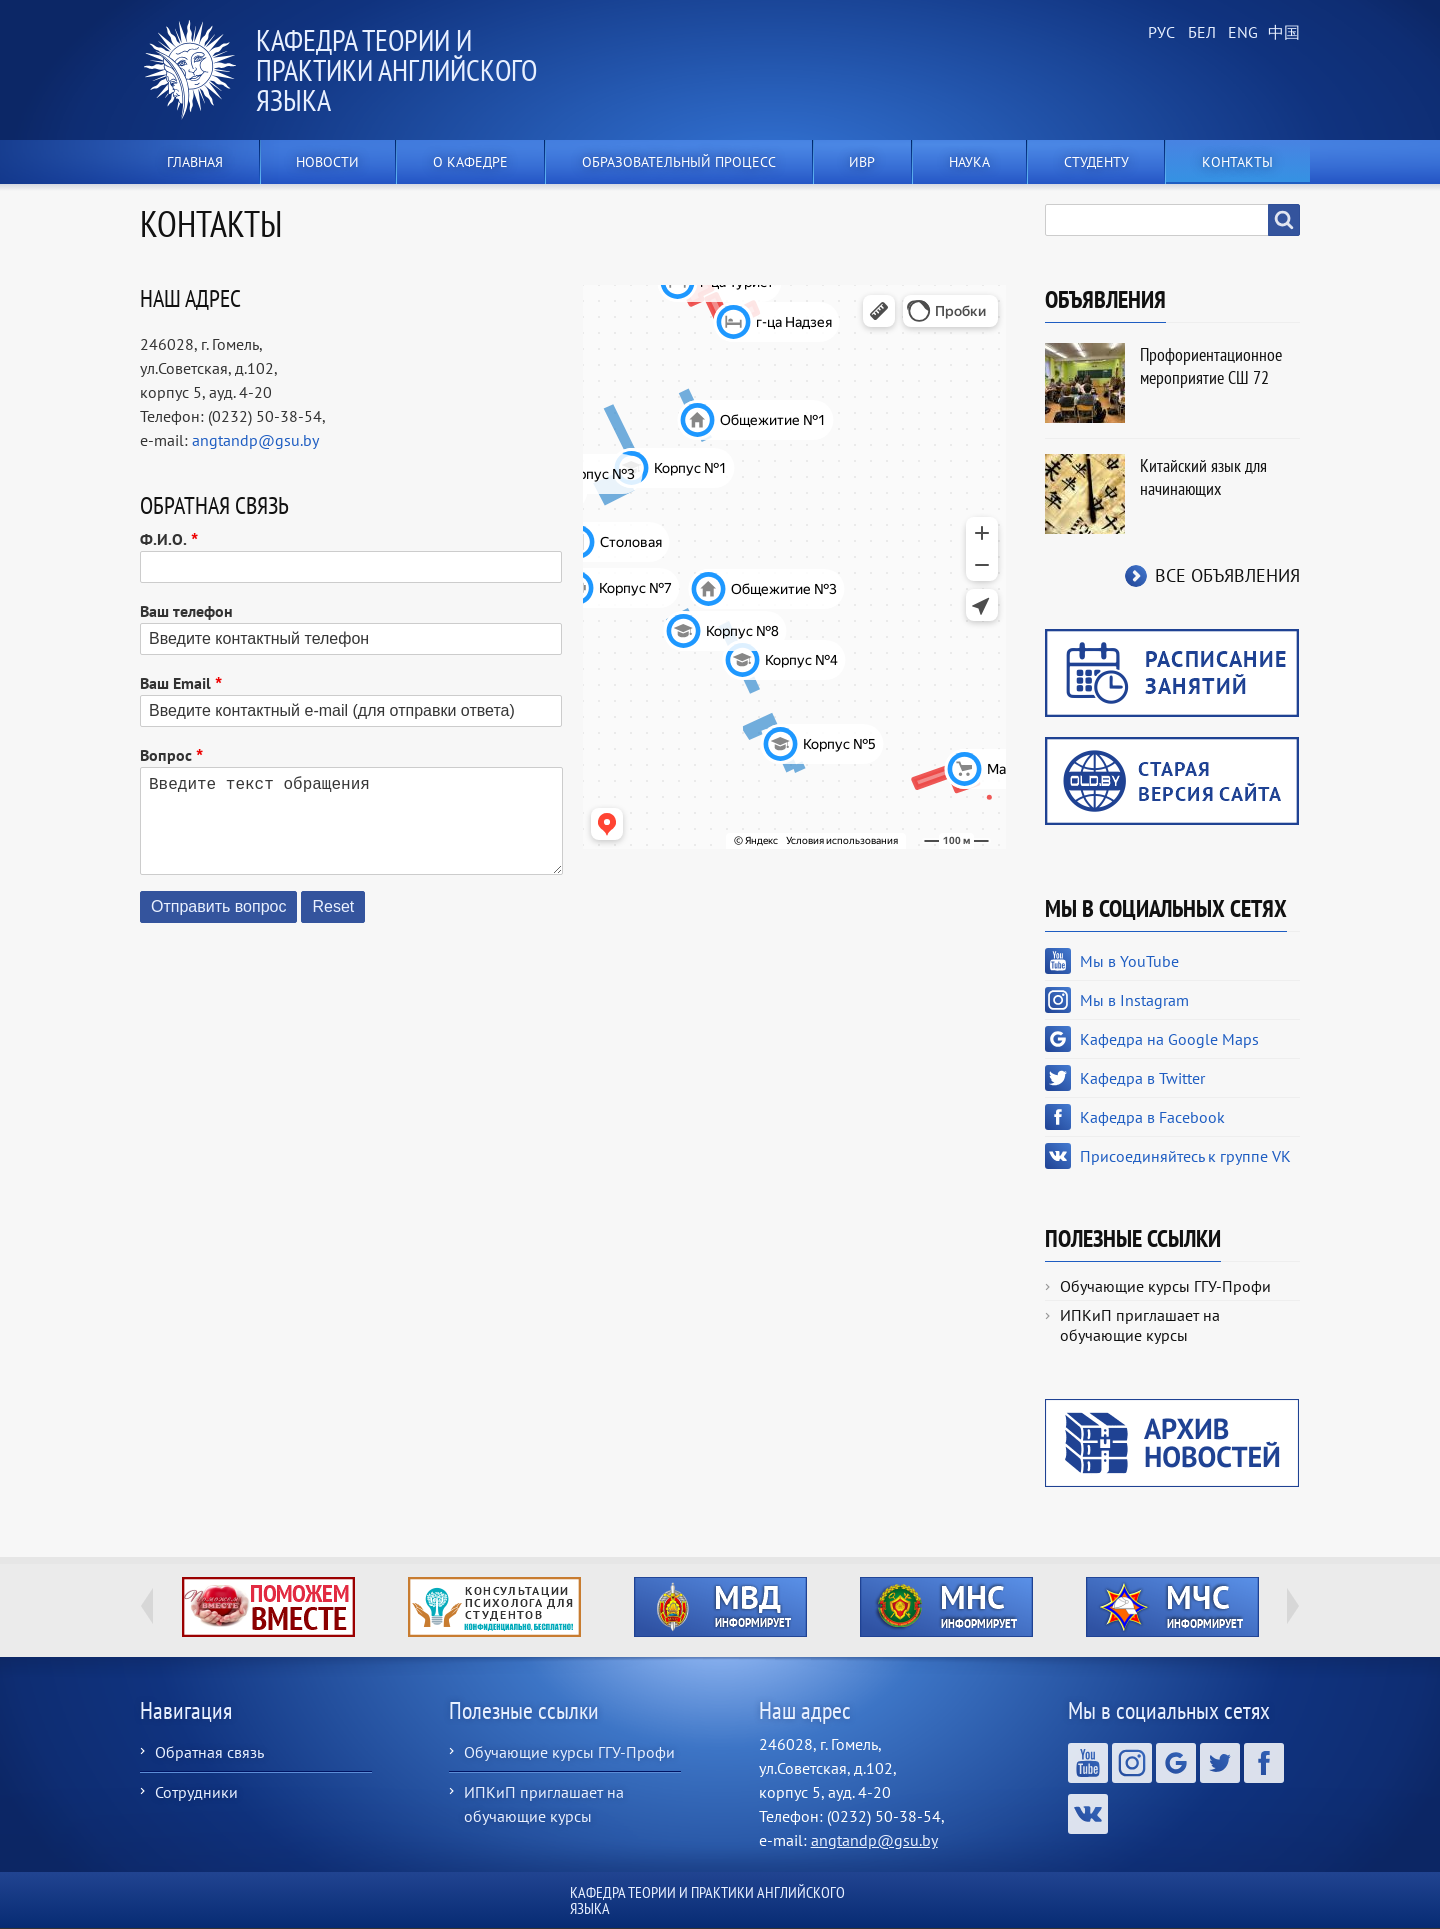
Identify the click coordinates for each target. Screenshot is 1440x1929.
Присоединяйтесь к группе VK (1185, 1156)
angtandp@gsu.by (255, 440)
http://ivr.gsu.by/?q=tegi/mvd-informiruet (720, 1607)
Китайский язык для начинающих (1203, 477)
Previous (147, 1606)
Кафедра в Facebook (1152, 1117)
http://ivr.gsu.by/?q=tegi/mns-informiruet (946, 1607)
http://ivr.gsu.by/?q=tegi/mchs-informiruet (1172, 1607)
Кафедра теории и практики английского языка (396, 69)
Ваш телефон (186, 611)
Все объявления (1227, 575)
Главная (195, 162)
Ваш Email (175, 683)
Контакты (1237, 162)
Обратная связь (209, 1752)
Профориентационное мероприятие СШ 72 (1211, 366)
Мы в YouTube (1129, 961)
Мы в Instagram (1134, 1000)
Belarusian (1200, 33)
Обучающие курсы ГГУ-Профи (1165, 1286)
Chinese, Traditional (1280, 33)
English (1240, 33)
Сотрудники (196, 1792)
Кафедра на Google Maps (1169, 1039)
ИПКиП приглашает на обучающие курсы (1140, 1325)
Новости (327, 162)
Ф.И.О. (163, 539)
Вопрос (166, 755)
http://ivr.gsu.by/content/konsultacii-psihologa (494, 1607)
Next (1293, 1606)
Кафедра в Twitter (1142, 1078)
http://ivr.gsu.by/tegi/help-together (268, 1607)
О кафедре (470, 162)
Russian (1160, 33)
